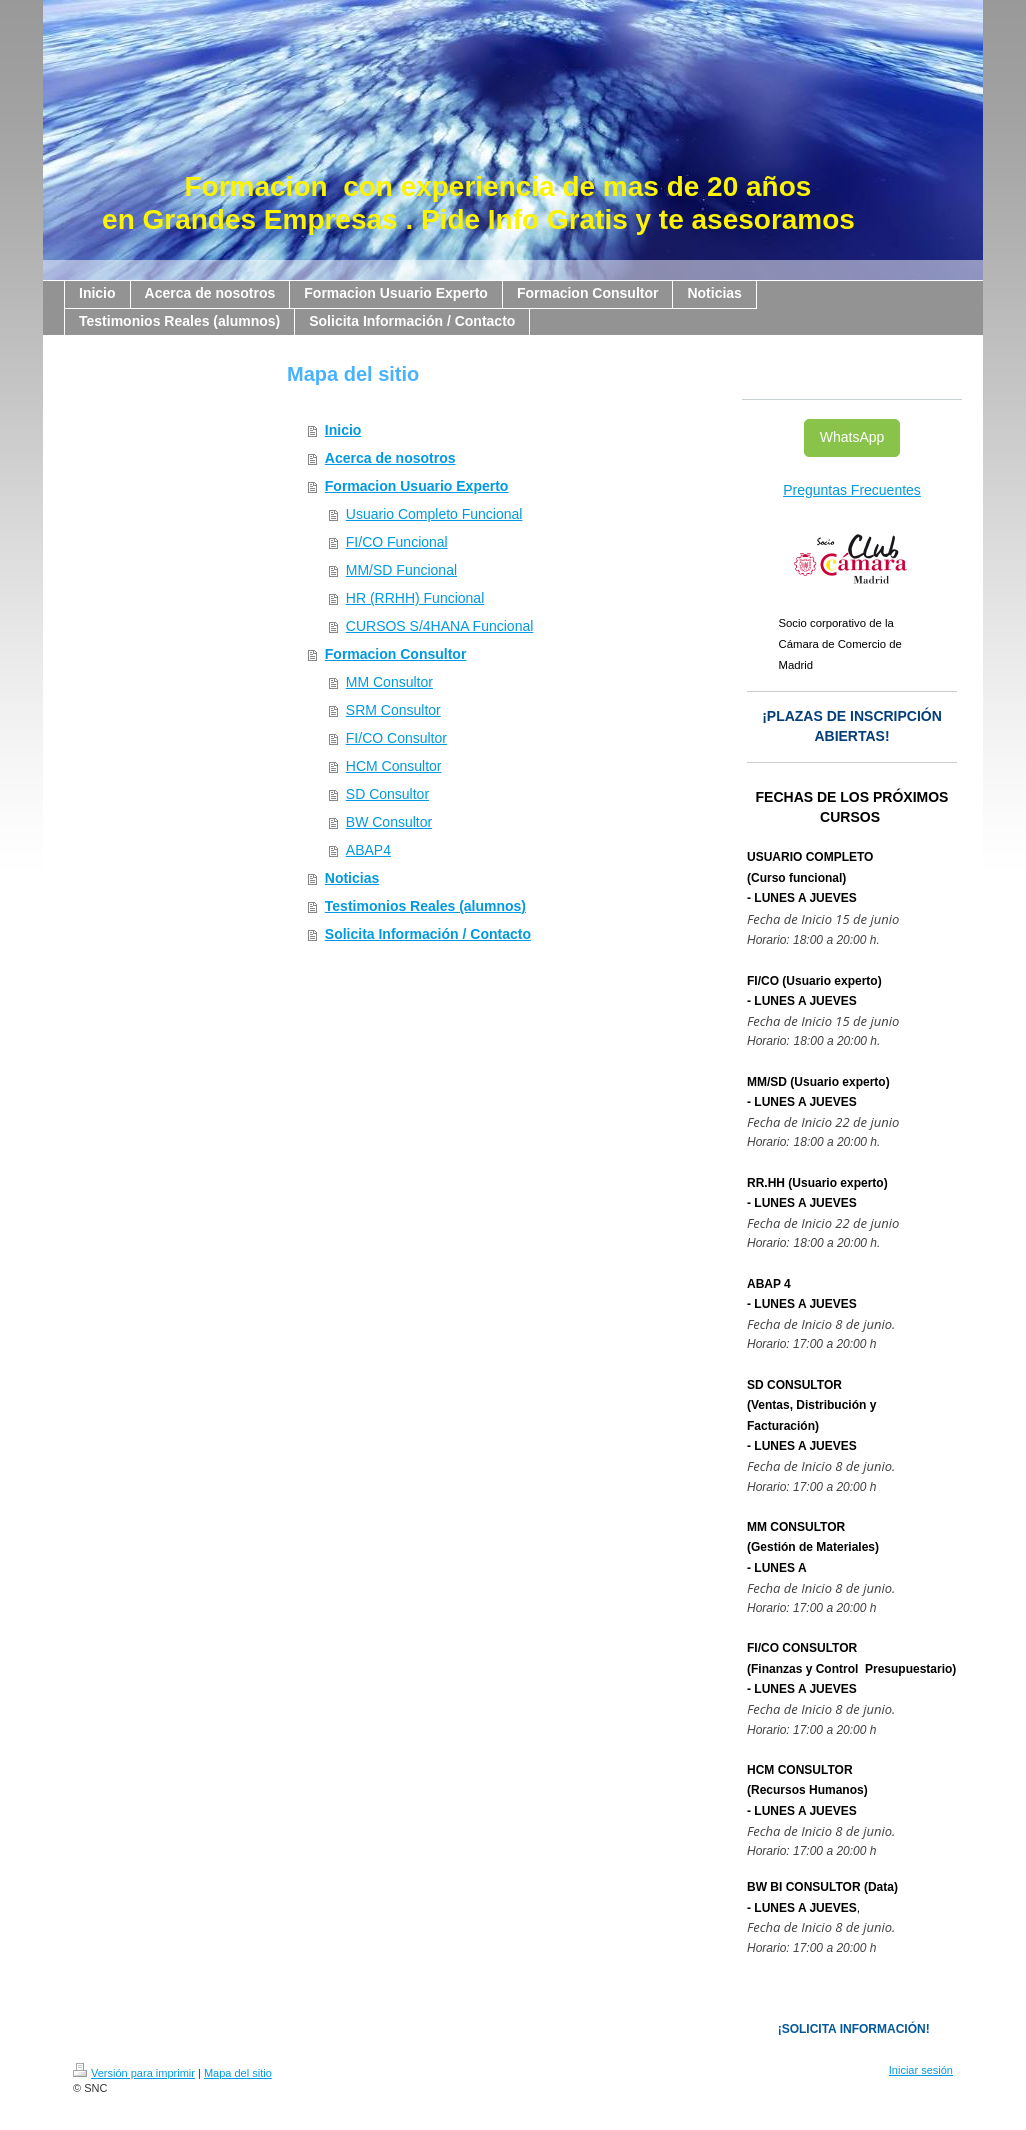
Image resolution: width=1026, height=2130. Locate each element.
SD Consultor (387, 794)
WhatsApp (852, 437)
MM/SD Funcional (401, 570)
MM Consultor (389, 682)
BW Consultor (389, 822)
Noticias (352, 878)
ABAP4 (368, 850)
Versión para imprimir (134, 2073)
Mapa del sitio (238, 2073)
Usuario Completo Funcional (434, 514)
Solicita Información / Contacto (428, 934)
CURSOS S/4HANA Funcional (440, 626)
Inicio (343, 430)
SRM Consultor (393, 710)
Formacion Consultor (396, 654)
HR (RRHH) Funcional (415, 598)
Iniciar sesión (921, 2070)
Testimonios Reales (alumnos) (425, 906)
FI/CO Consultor (396, 738)
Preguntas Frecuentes (852, 490)
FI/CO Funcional (397, 542)
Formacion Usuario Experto (417, 486)
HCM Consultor (394, 766)
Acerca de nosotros (390, 458)
